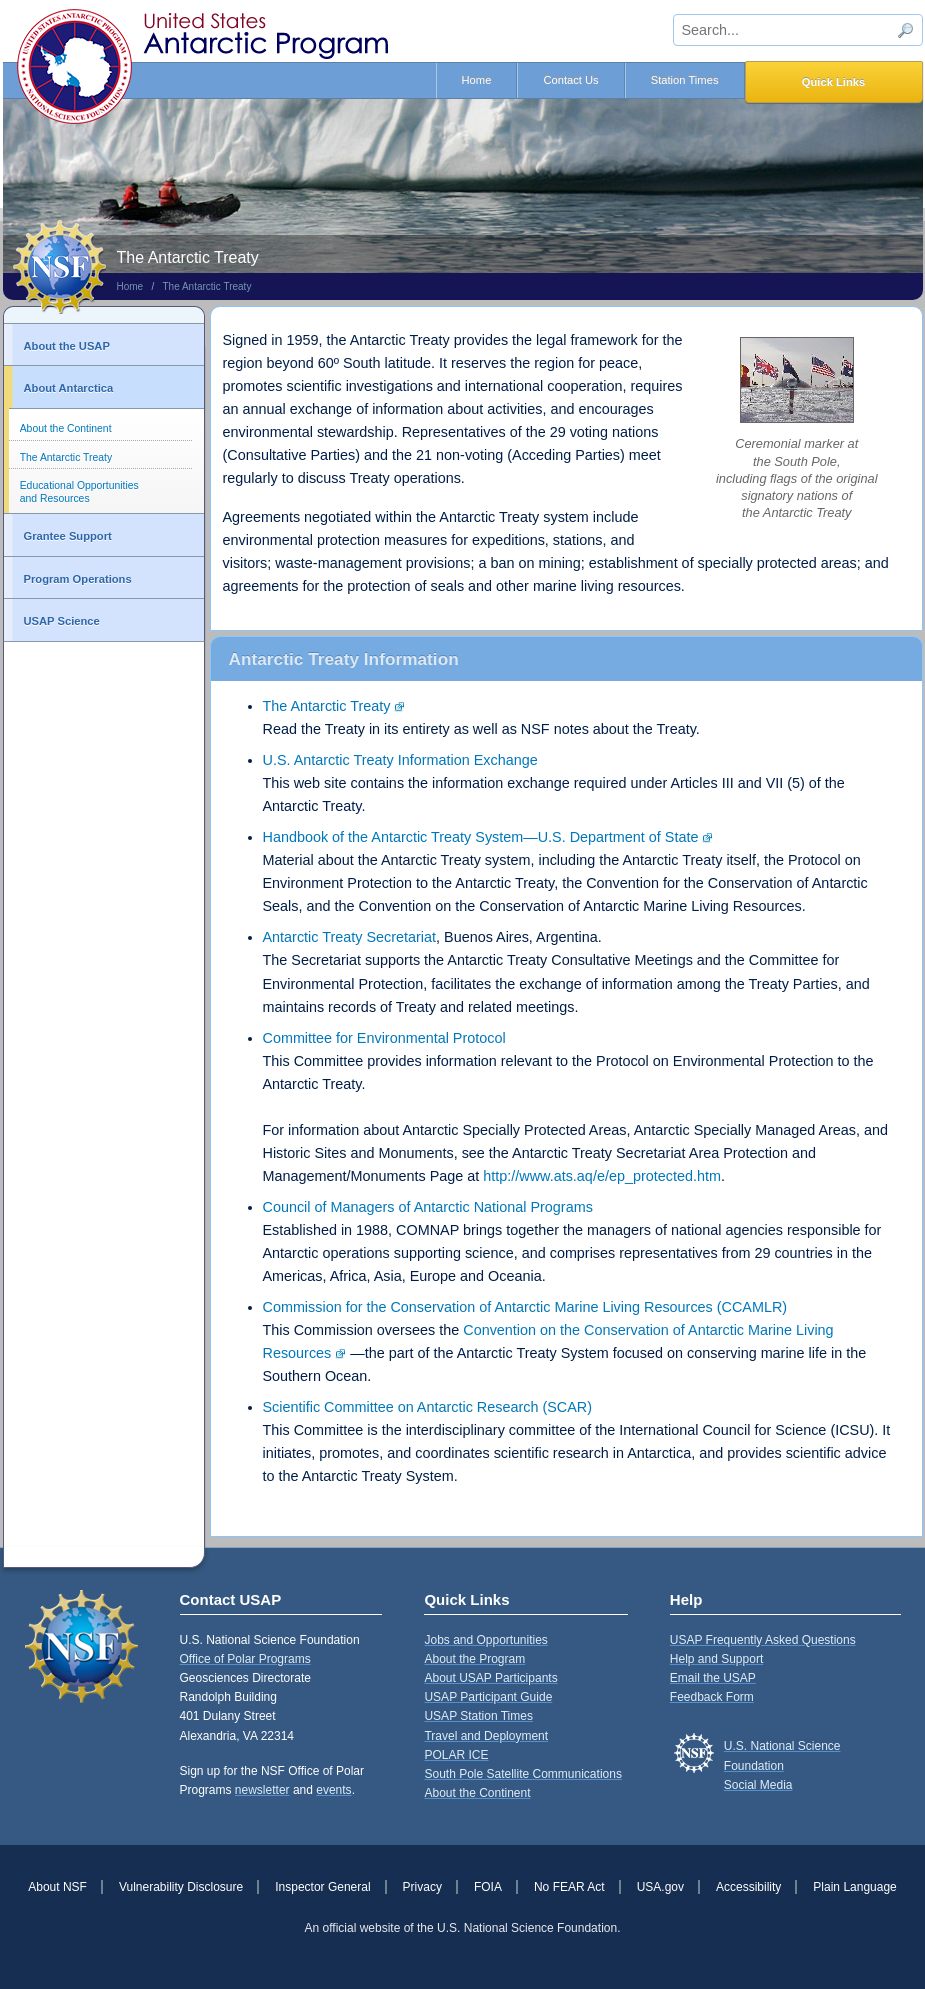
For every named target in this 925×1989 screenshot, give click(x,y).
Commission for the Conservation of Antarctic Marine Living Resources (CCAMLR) (525, 1307)
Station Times (685, 80)
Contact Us (570, 80)
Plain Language (854, 1887)
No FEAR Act (569, 1887)
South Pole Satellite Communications (522, 1774)
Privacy (422, 1887)
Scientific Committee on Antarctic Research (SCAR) (428, 1407)
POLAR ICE (456, 1755)
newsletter (262, 1790)
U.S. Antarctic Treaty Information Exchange (400, 760)
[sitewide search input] (798, 30)
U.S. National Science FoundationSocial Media (782, 1765)
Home (477, 80)
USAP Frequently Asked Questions (763, 1640)
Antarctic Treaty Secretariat (350, 937)
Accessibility (748, 1887)
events (333, 1790)
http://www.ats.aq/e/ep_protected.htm (602, 1176)
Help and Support (716, 1659)
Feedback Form (712, 1697)
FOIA (488, 1887)
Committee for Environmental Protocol (384, 1038)
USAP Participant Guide (488, 1697)
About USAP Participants (490, 1678)
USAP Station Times (478, 1716)
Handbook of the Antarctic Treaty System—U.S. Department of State (481, 837)
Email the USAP (713, 1678)
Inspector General (322, 1887)
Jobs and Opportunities (485, 1640)
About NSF (57, 1887)
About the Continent (66, 428)
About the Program (474, 1659)
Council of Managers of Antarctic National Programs (428, 1207)
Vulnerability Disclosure (181, 1887)
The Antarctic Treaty (206, 286)
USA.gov (660, 1887)
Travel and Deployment (486, 1736)
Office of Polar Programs (245, 1659)
